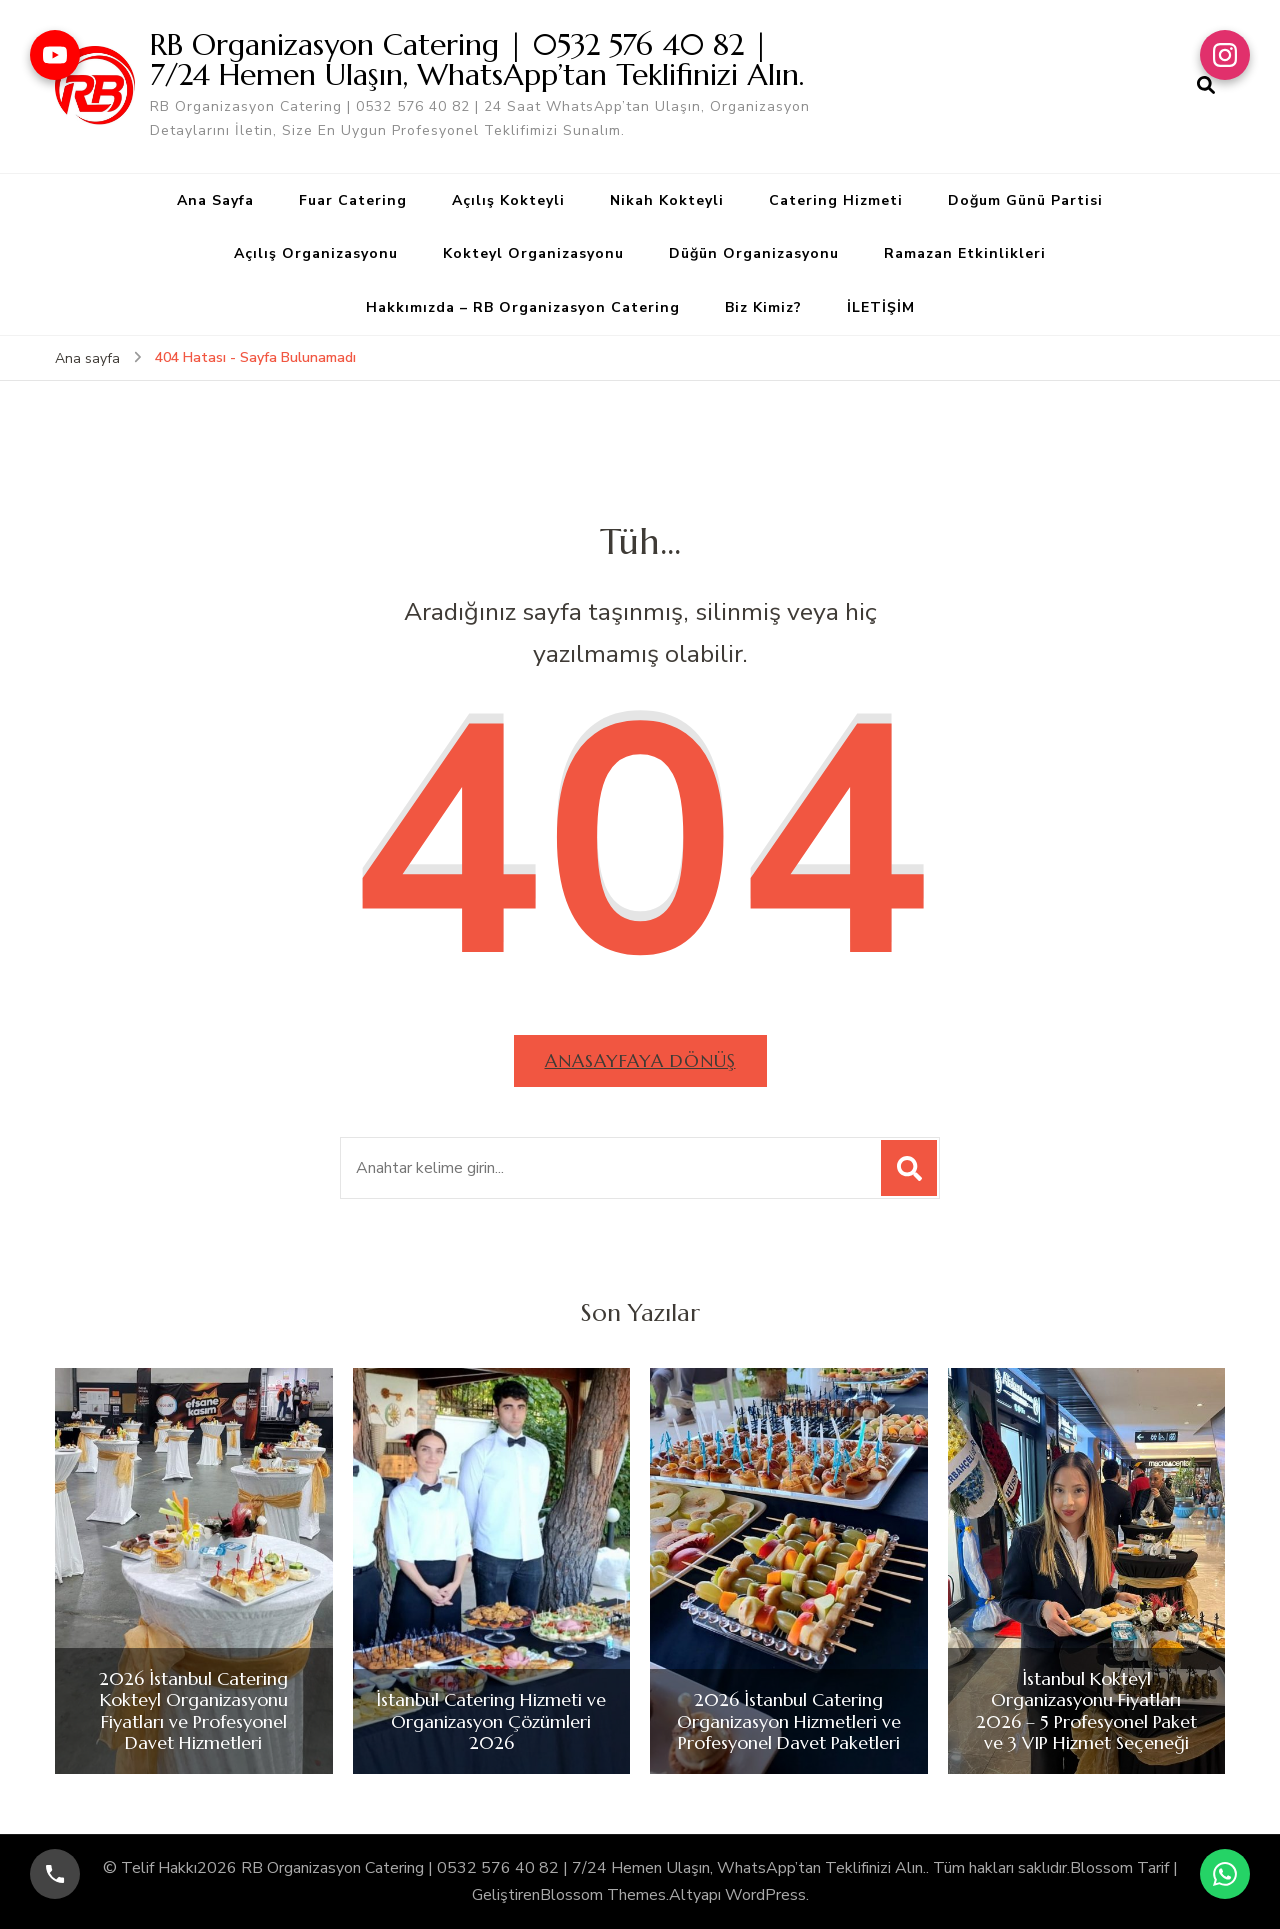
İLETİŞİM (881, 307)
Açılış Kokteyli (508, 200)
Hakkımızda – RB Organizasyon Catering (523, 307)
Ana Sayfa (215, 200)
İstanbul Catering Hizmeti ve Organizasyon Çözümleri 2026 (491, 1721)
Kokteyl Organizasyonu (533, 253)
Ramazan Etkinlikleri (965, 253)
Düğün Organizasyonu (754, 253)
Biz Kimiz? (763, 307)
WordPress (765, 1895)
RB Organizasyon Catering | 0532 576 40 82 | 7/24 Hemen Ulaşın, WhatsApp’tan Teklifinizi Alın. (477, 59)
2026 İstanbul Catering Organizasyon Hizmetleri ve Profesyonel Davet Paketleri (789, 1721)
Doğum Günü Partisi (1025, 200)
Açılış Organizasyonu (316, 253)
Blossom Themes (603, 1895)
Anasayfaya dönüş (640, 1060)
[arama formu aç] (1206, 86)
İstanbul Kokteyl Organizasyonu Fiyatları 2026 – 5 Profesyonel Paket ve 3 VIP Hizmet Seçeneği (1086, 1711)
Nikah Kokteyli (667, 200)
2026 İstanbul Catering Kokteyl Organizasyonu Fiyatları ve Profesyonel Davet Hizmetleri (193, 1711)
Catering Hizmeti (836, 200)
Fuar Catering (353, 200)
